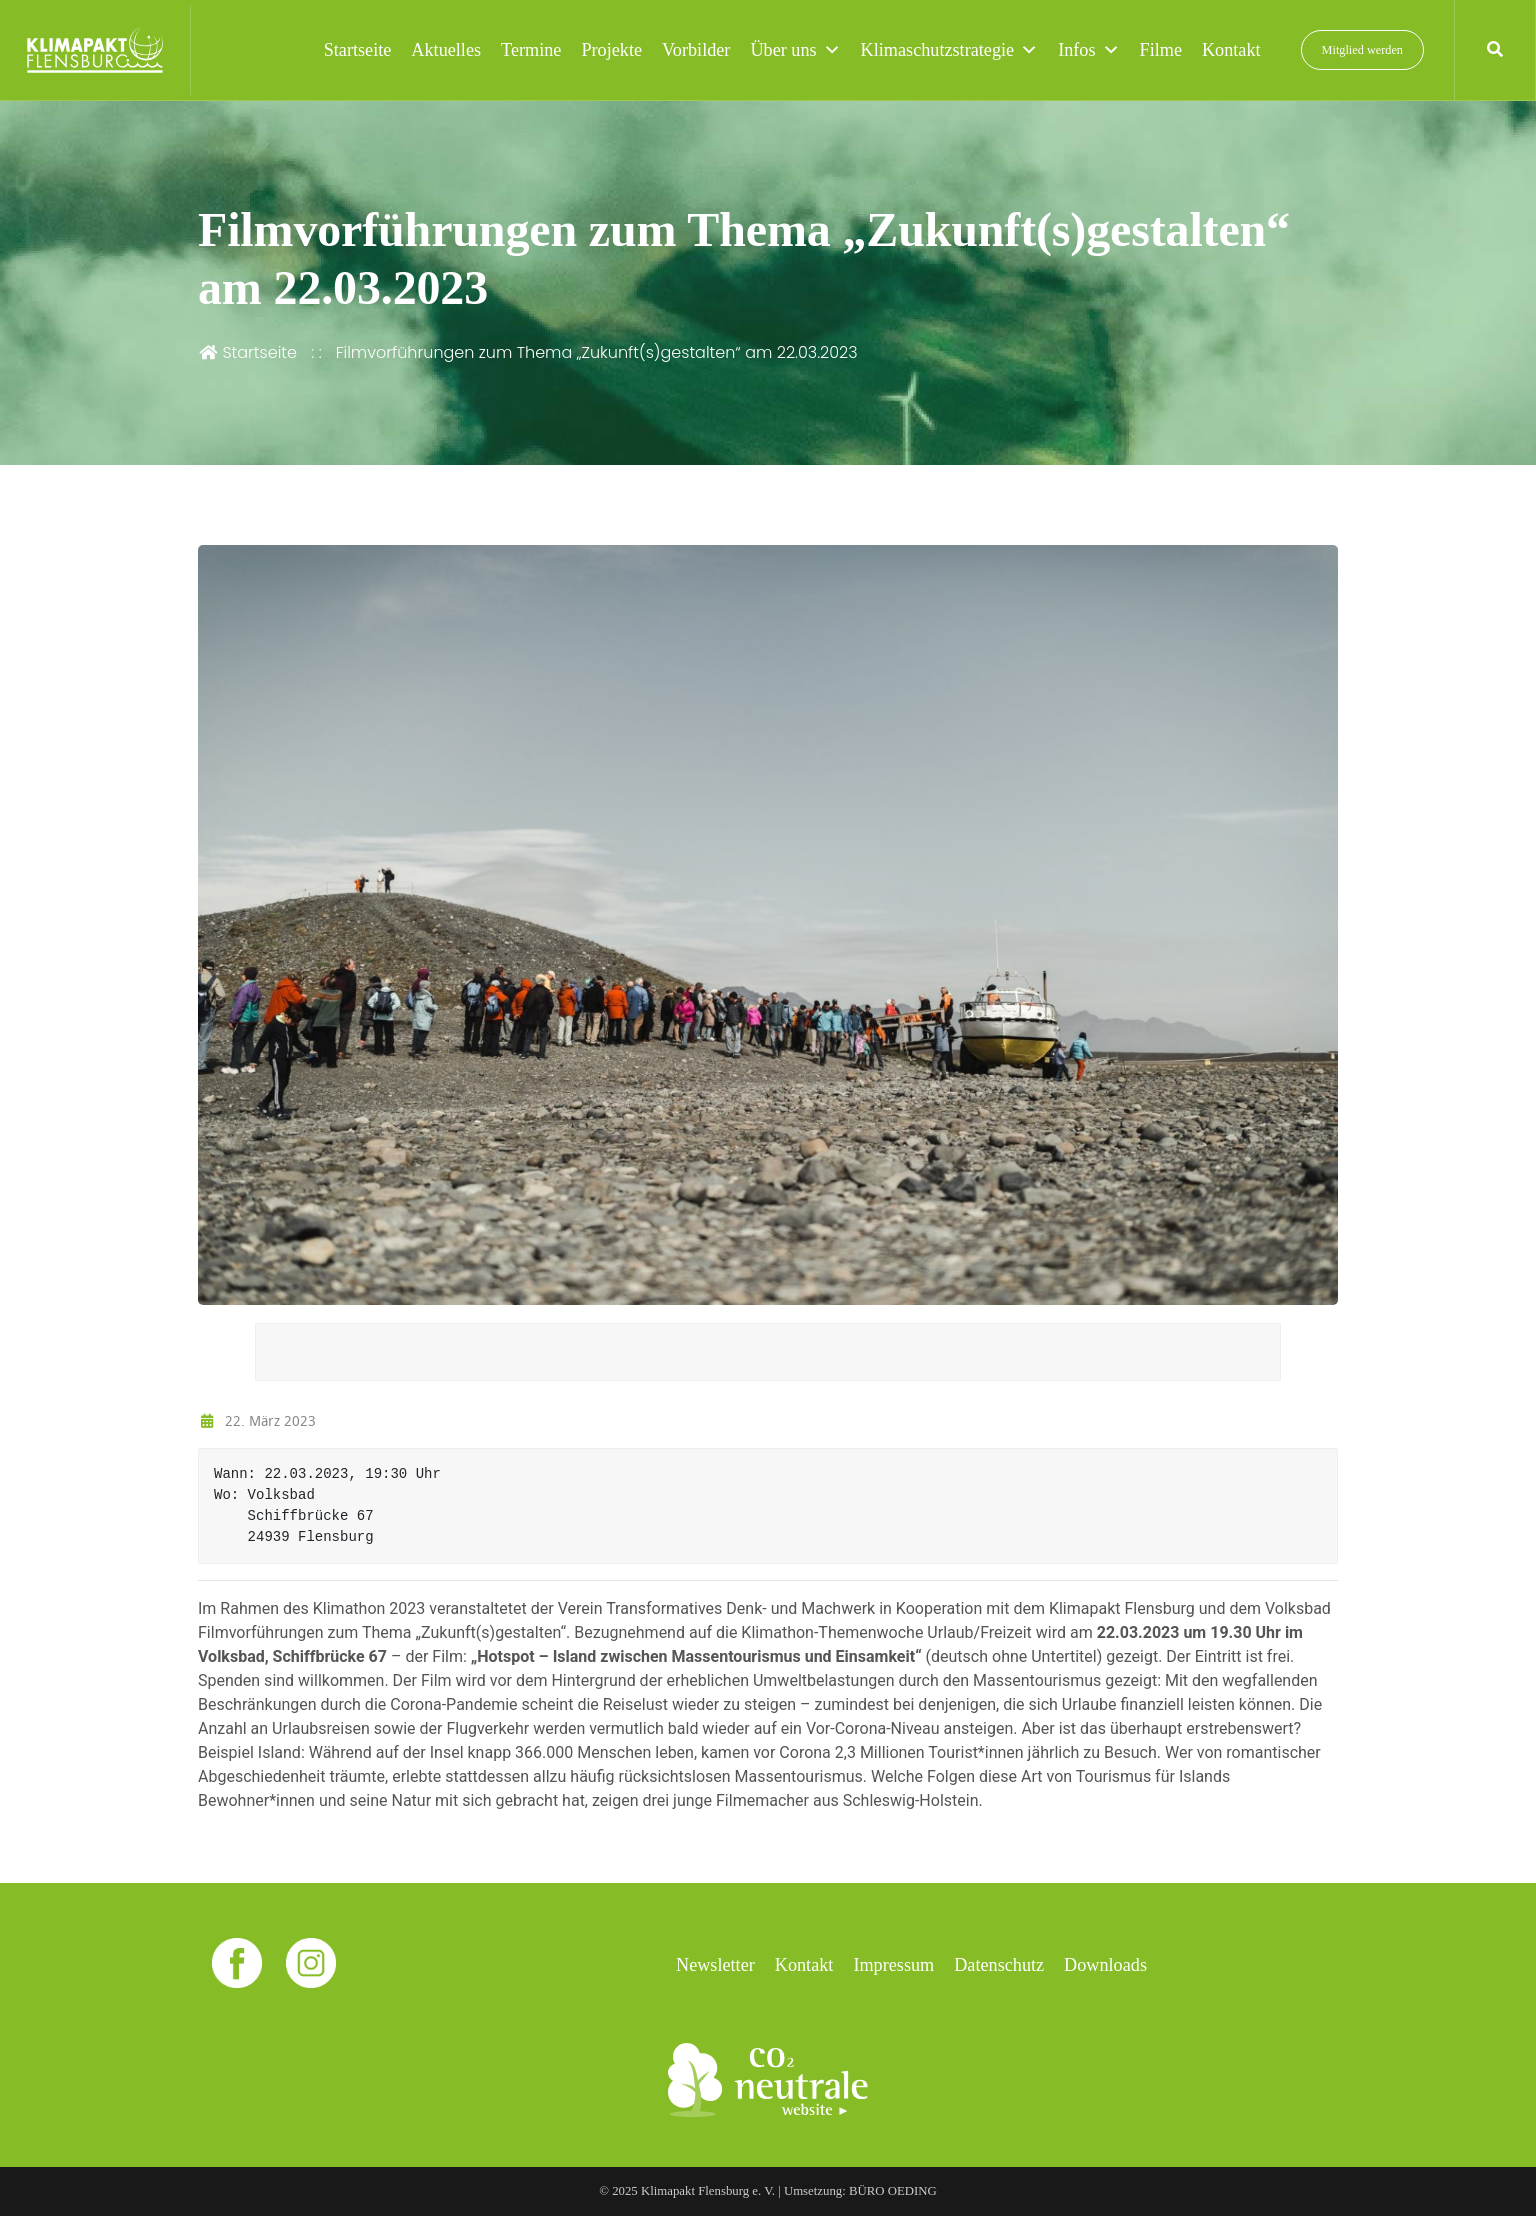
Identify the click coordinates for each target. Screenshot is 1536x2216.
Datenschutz (999, 1965)
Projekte (611, 50)
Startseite (358, 50)
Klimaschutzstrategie (950, 50)
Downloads (1105, 1965)
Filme (1161, 50)
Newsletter (715, 1965)
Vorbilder (696, 50)
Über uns (795, 50)
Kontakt (1231, 50)
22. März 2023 (257, 1420)
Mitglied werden (1362, 50)
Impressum (893, 1965)
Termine (531, 50)
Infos (1088, 50)
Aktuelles (446, 50)
